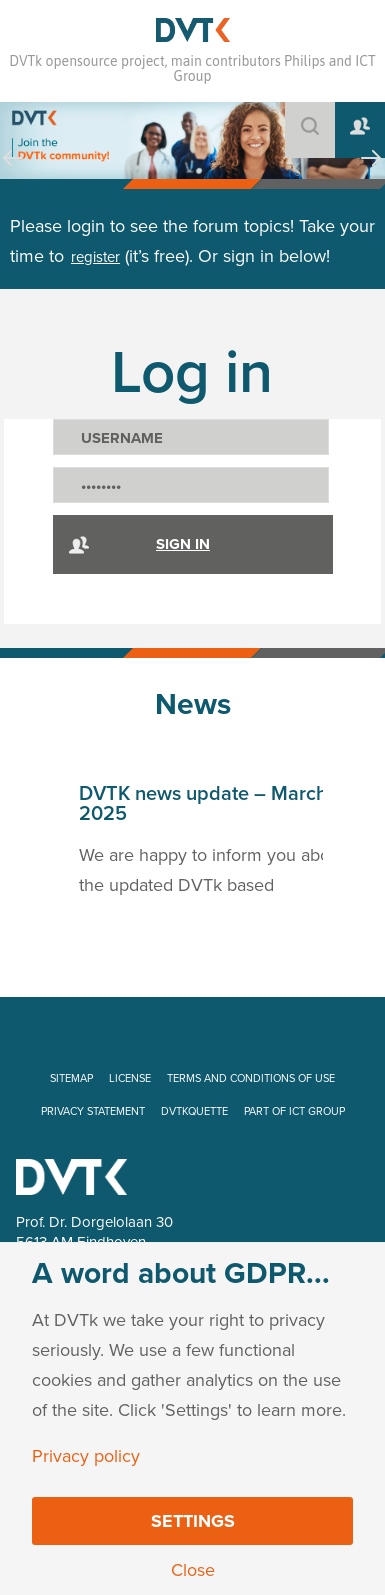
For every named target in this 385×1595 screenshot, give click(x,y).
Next (371, 177)
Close (193, 1570)
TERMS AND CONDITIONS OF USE (251, 1078)
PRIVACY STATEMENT (93, 1111)
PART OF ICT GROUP (294, 1111)
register (95, 257)
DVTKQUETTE (194, 1111)
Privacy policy (86, 1456)
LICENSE (130, 1078)
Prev (13, 177)
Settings (193, 1521)
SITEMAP (71, 1078)
